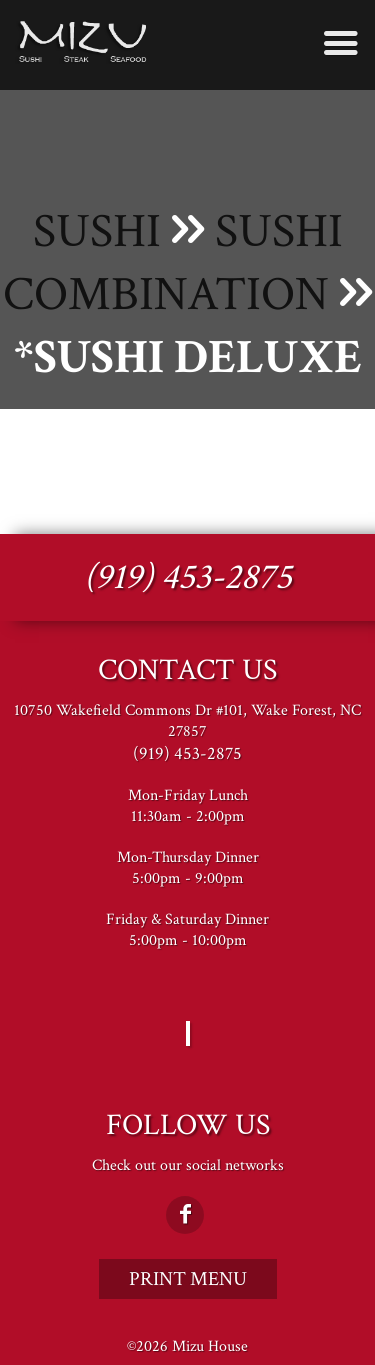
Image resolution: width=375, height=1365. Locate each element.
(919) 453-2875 (188, 577)
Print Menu (188, 1279)
